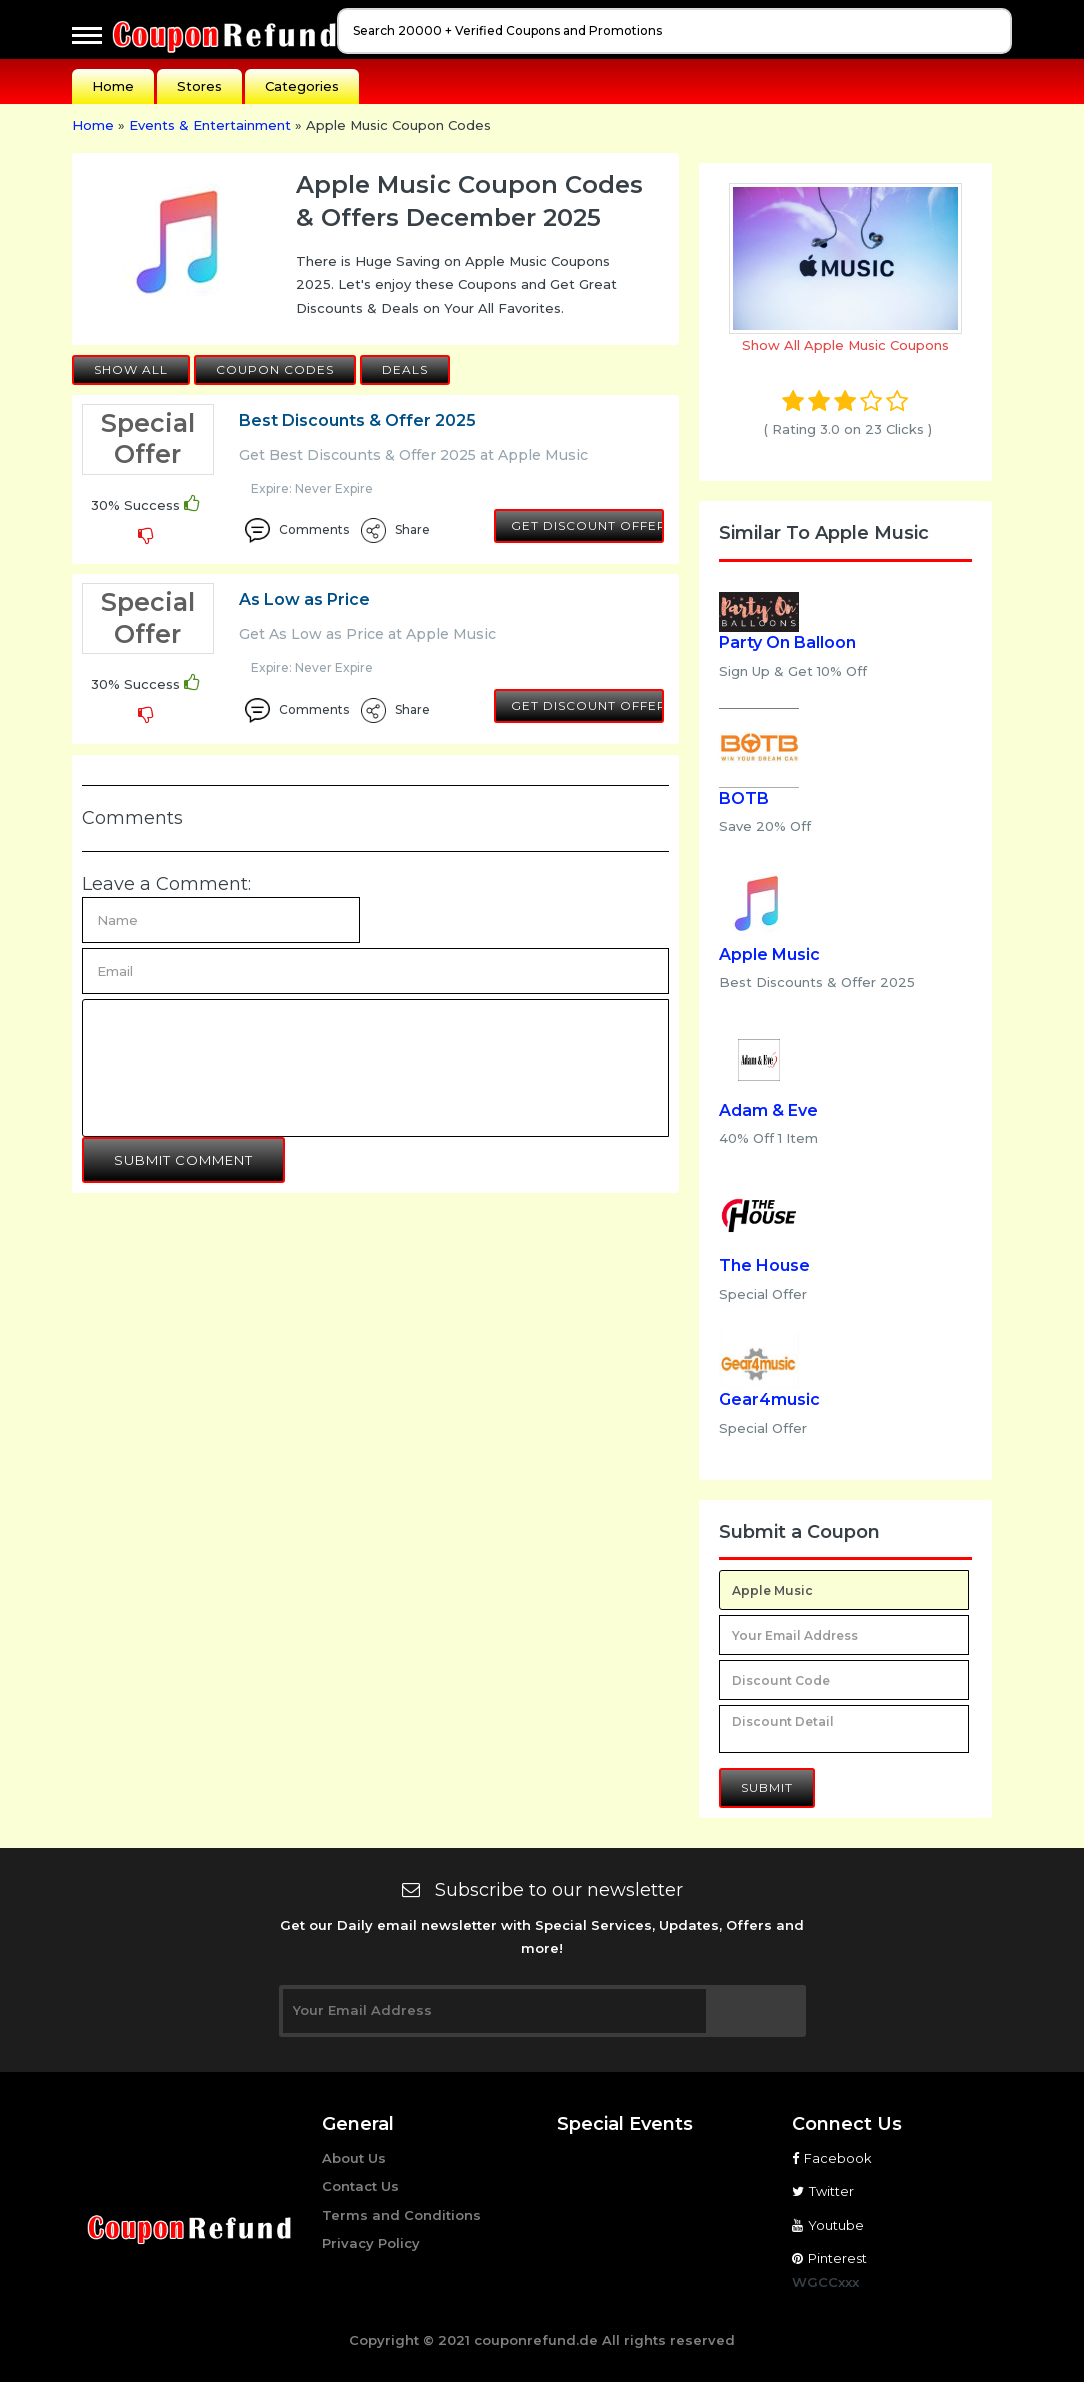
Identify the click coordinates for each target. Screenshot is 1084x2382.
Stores (199, 86)
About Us (354, 2158)
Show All (131, 369)
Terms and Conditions (401, 2215)
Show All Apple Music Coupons (845, 345)
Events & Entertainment (210, 125)
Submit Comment (183, 1160)
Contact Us (360, 2186)
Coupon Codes (275, 369)
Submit (767, 1787)
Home (113, 86)
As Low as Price (304, 599)
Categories (302, 86)
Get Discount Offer (587, 525)
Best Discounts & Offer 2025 (357, 420)
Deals (405, 369)
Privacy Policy (371, 2243)
